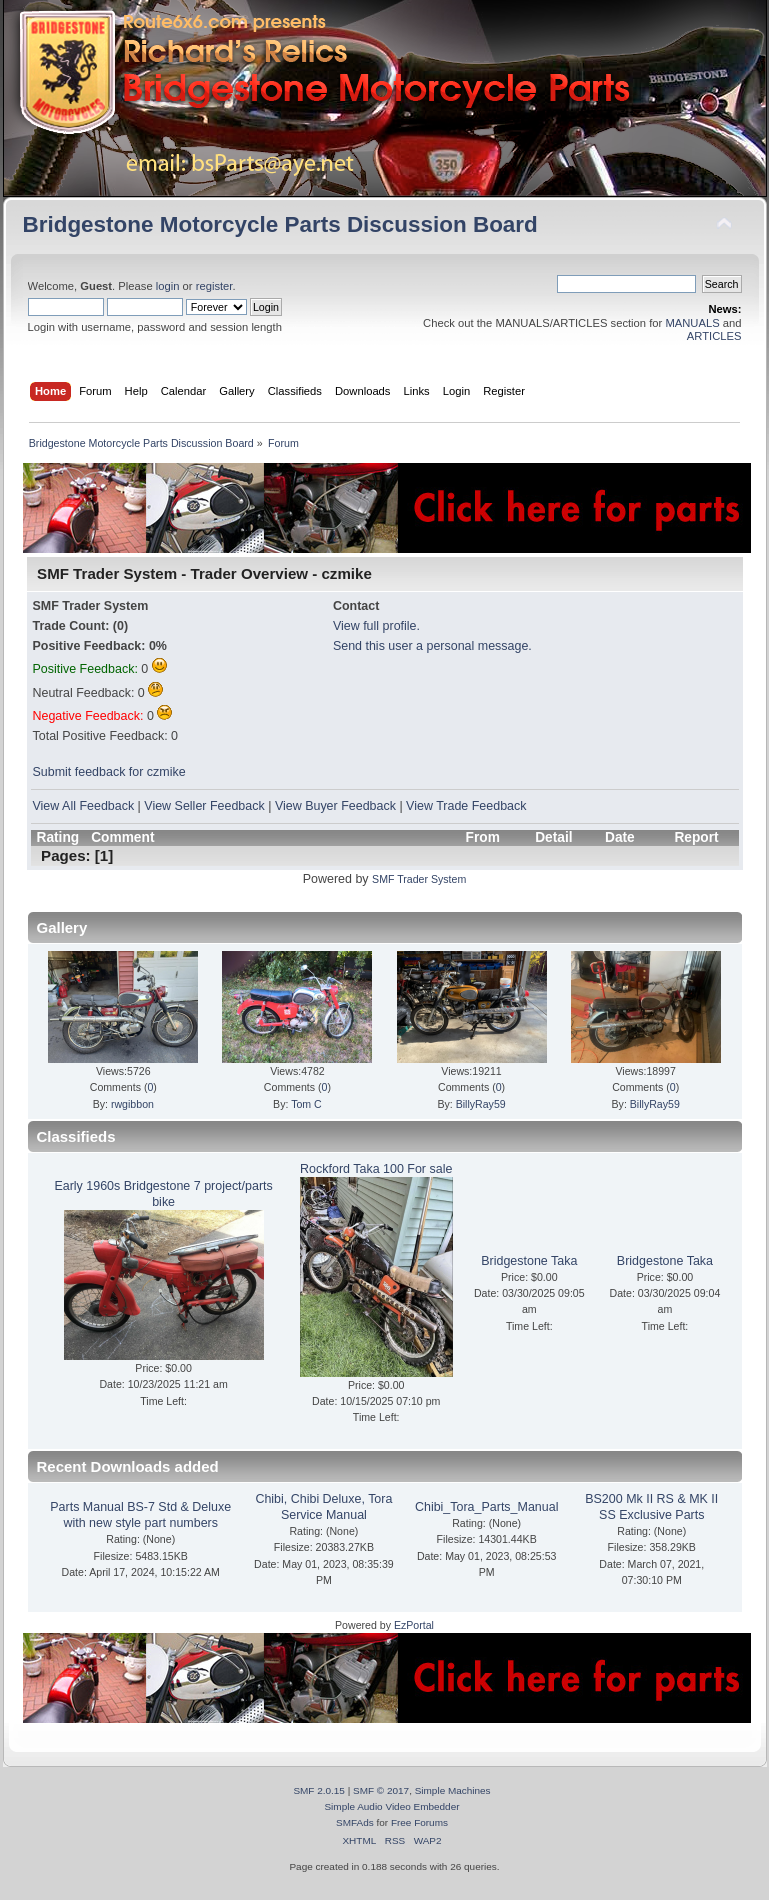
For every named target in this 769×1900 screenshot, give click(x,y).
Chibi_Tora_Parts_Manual (486, 1507)
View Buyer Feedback (335, 806)
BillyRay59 (481, 1104)
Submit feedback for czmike (109, 772)
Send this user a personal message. (432, 646)
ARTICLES (714, 336)
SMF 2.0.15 (319, 1790)
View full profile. (376, 626)
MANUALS (692, 323)
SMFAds (355, 1822)
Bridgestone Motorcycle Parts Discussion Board (280, 224)
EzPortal (414, 1625)
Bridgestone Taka (529, 1261)
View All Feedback (84, 806)
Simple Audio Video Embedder (391, 1806)
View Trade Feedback (466, 806)
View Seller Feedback (204, 806)
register (214, 286)
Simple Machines (453, 1790)
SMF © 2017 (381, 1790)
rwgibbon (132, 1104)
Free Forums (419, 1822)
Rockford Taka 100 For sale (376, 1169)
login (168, 286)
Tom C (306, 1104)
